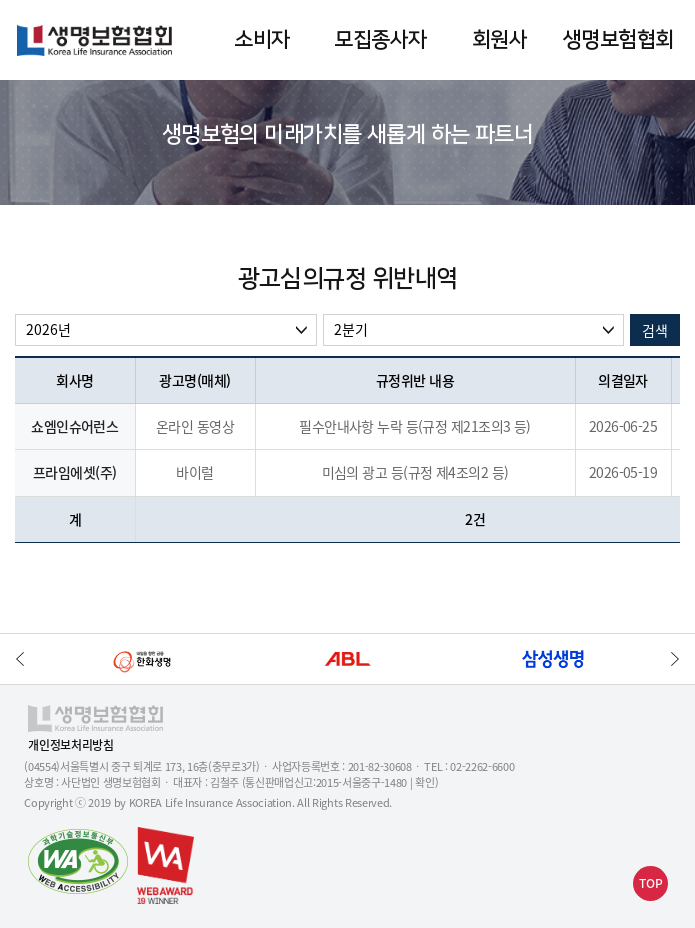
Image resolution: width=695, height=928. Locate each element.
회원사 (499, 39)
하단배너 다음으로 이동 (675, 659)
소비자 (261, 39)
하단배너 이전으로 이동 (20, 659)
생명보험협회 (618, 39)
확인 (424, 782)
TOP (651, 883)
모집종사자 (380, 39)
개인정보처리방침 (70, 745)
